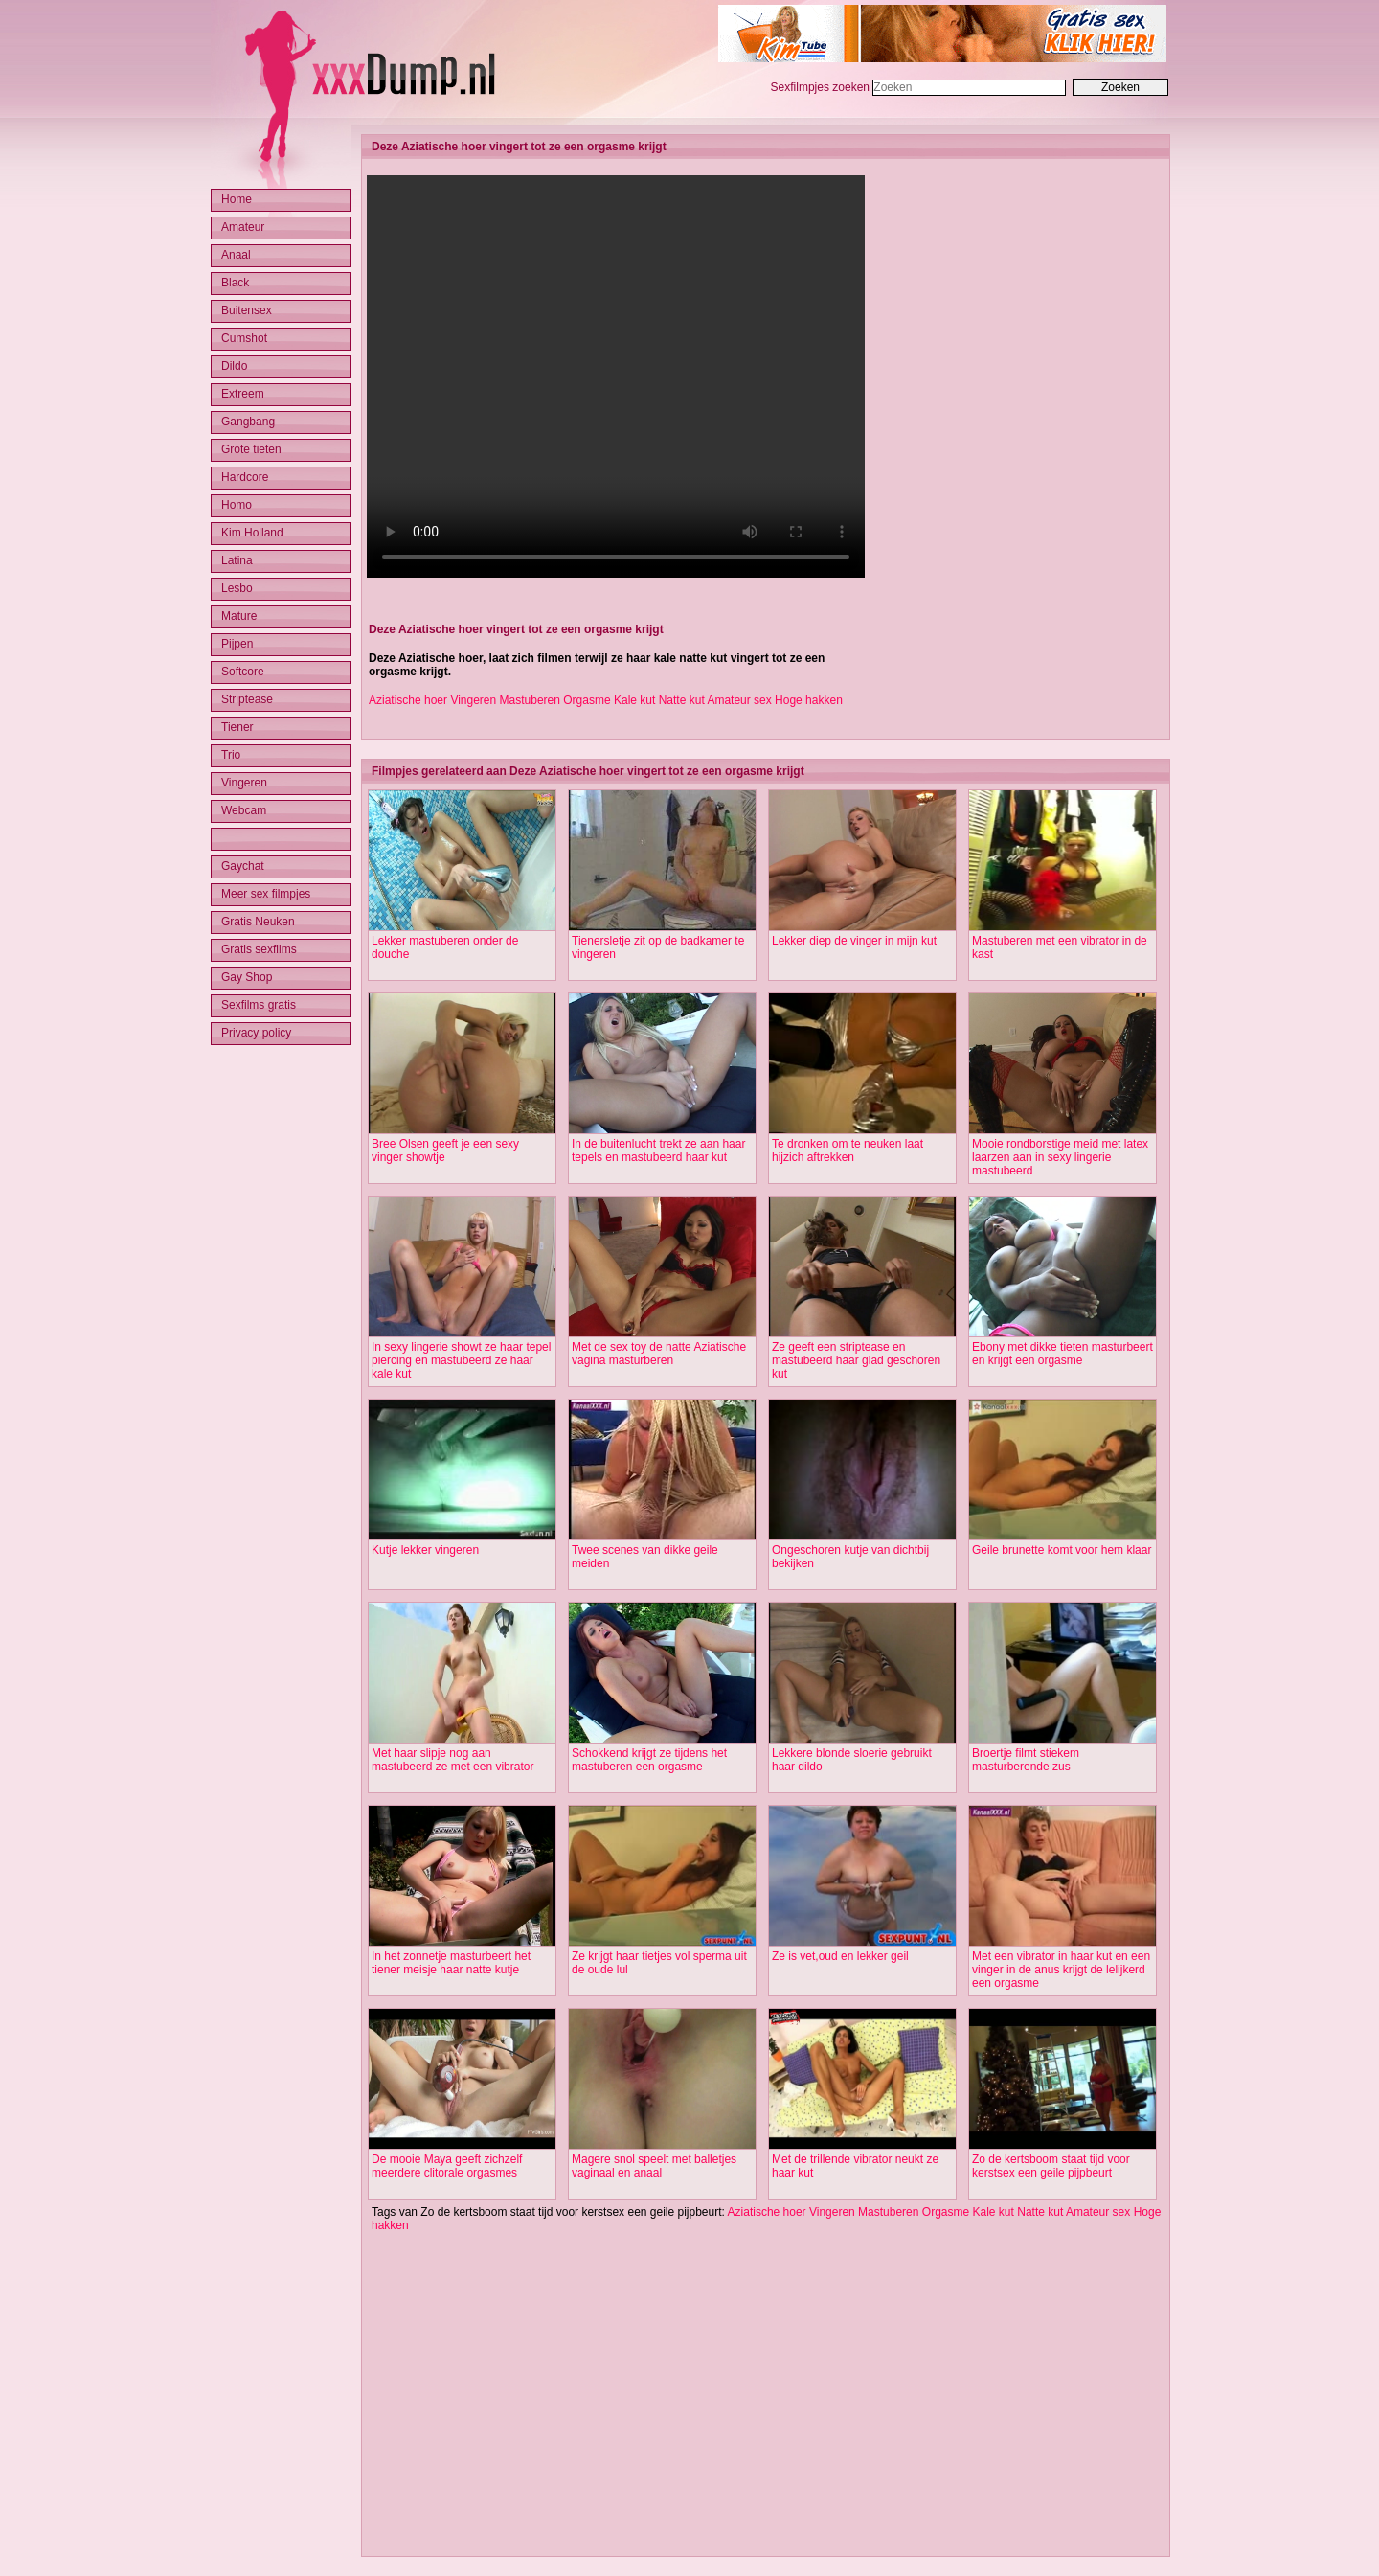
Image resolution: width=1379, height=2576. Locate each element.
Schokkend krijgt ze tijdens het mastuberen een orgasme (649, 1759)
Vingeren (473, 700)
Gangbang (248, 421)
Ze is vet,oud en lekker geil (840, 1956)
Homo (236, 505)
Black (235, 282)
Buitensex (246, 310)
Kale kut (634, 700)
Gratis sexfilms (259, 949)
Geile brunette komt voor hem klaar (1061, 1550)
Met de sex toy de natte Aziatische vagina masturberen (659, 1353)
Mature (239, 616)
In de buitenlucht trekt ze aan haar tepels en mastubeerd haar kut (658, 1150)
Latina (237, 560)
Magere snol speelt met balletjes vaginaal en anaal (654, 2166)
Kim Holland (252, 532)
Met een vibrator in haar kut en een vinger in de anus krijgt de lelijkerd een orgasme (1061, 1969)
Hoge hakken (809, 700)
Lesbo (237, 588)
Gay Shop (246, 977)
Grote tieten (251, 449)
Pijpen (237, 643)
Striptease (247, 699)
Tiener (237, 727)
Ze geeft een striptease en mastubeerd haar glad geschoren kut (856, 1360)
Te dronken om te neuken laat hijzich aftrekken (847, 1150)
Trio (230, 755)
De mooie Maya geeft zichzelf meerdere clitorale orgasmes (447, 2166)
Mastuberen (530, 700)
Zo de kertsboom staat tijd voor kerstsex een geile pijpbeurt (1051, 2166)
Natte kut (682, 700)
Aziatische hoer (408, 700)
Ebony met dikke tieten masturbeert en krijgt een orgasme (1062, 1353)
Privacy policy (256, 1032)
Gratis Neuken (258, 921)
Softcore (242, 671)
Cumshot (244, 338)
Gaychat (242, 866)
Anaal (236, 255)
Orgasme (586, 700)
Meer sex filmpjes (265, 893)
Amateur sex (739, 700)
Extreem (242, 393)
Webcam (243, 810)
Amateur (242, 227)
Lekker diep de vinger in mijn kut (854, 940)
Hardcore (244, 477)
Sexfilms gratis (258, 1005)
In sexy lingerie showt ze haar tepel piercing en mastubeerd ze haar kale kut (461, 1360)
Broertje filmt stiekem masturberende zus (1025, 1759)
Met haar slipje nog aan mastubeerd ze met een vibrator (452, 1759)
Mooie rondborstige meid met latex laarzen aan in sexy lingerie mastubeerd (1060, 1157)
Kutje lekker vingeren (425, 1550)
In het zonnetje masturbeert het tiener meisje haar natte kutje (451, 1962)
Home (236, 199)
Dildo (234, 366)
